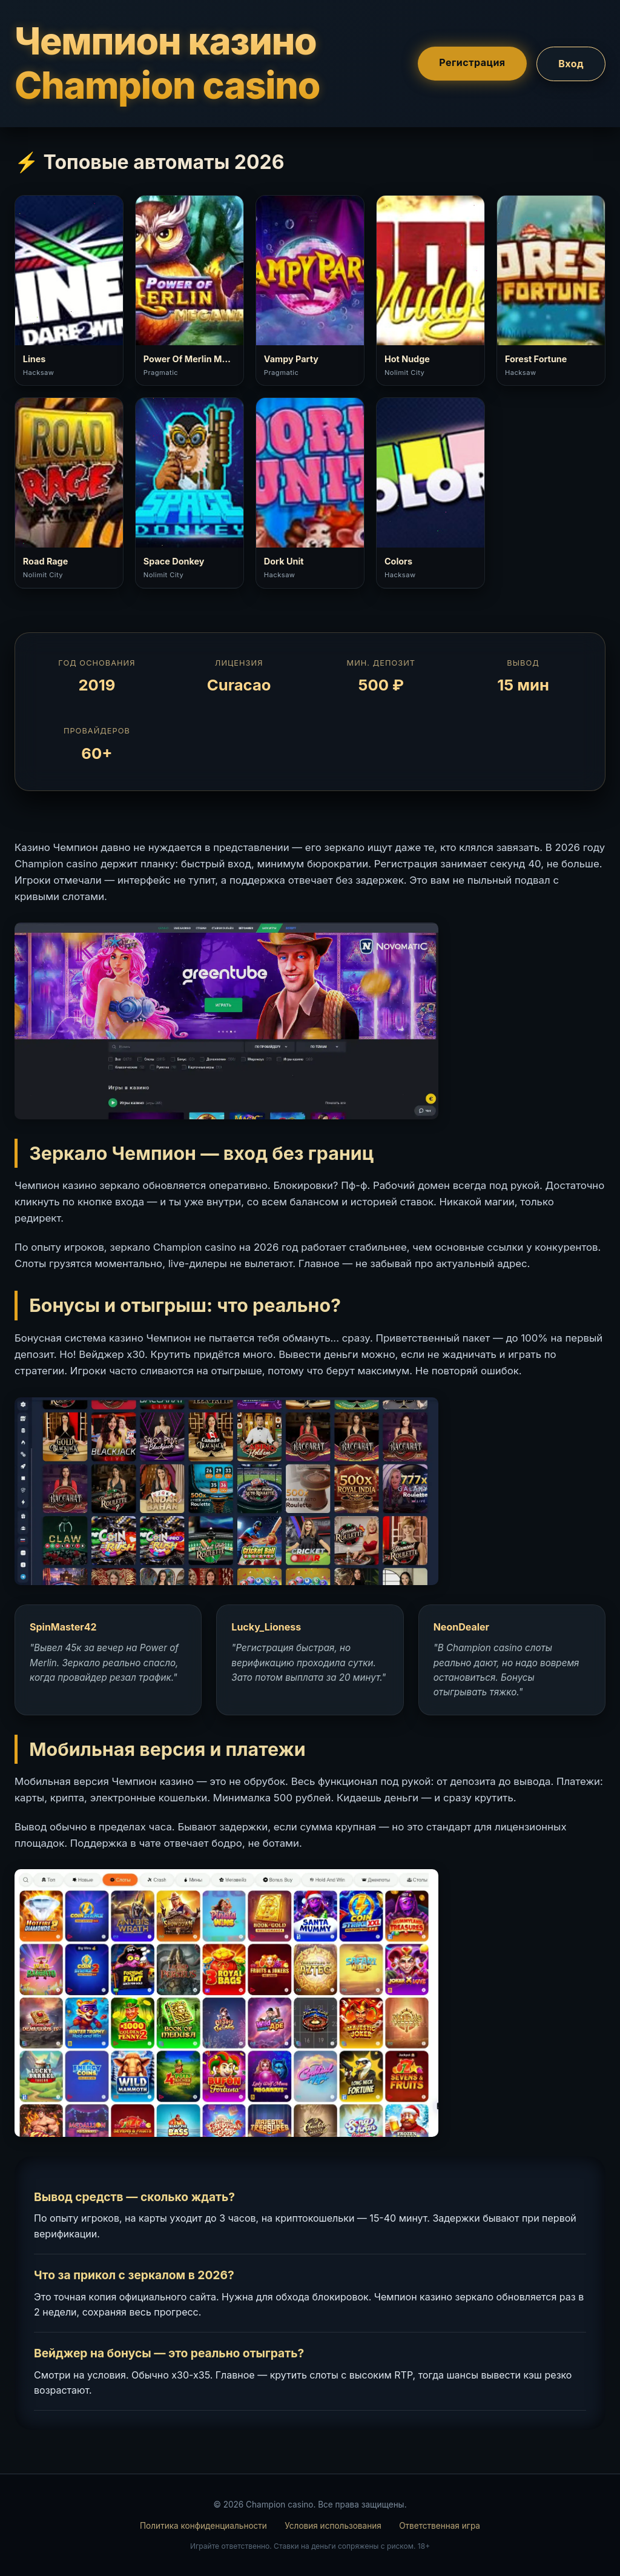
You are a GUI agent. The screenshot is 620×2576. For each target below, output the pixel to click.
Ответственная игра (439, 2526)
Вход (571, 63)
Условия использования (333, 2526)
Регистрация (472, 62)
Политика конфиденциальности (203, 2526)
